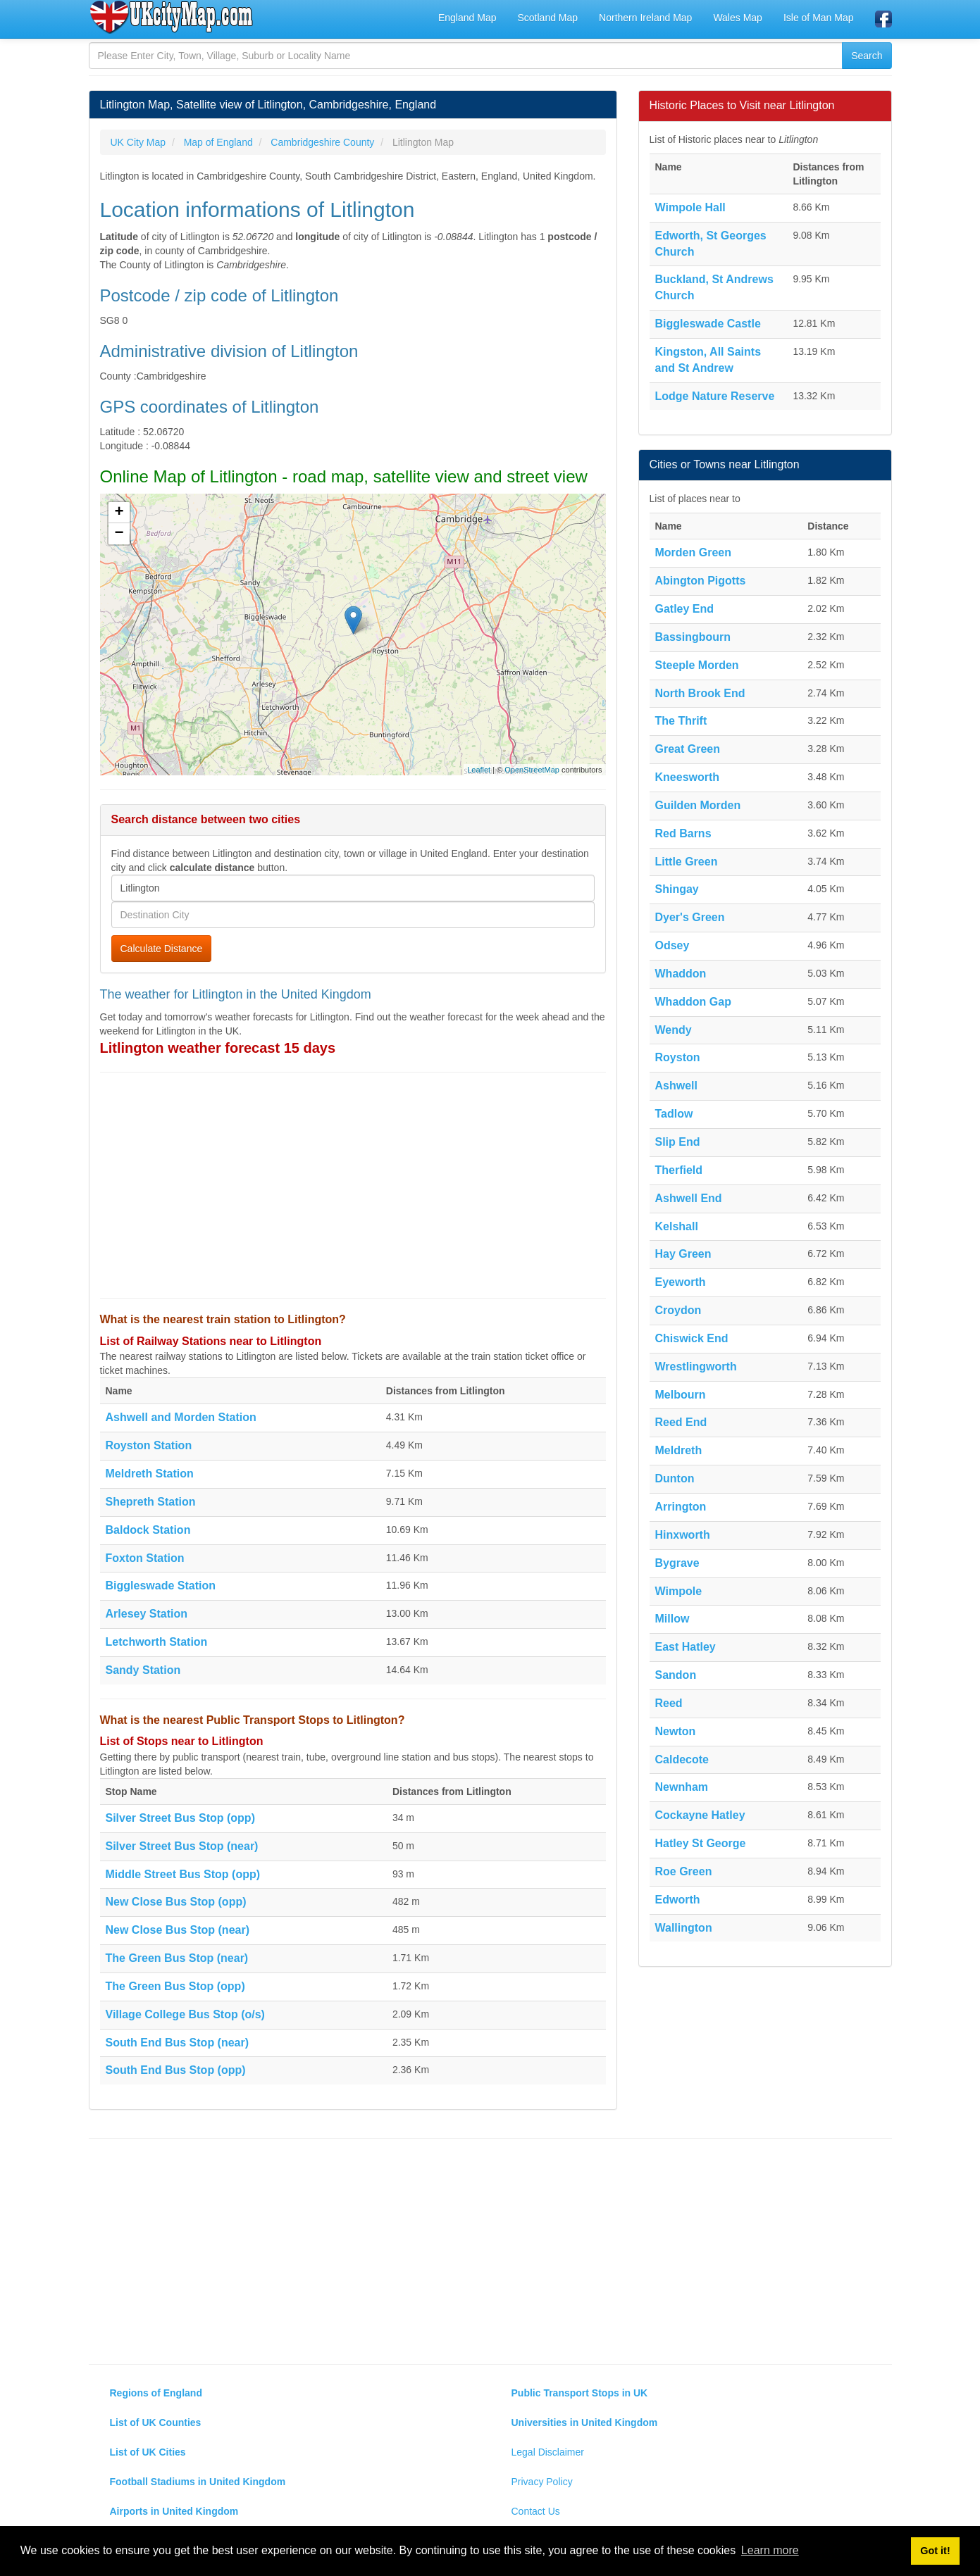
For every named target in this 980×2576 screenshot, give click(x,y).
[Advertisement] (353, 1185)
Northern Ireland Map (645, 17)
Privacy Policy (542, 2481)
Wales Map (737, 17)
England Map (467, 17)
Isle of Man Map (818, 17)
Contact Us (535, 2511)
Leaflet (478, 769)
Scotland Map (547, 17)
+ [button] (118, 512)
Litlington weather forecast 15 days (218, 1048)
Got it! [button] (935, 2550)
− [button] (118, 533)
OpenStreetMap (531, 769)
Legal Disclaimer (547, 2452)
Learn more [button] (770, 2550)
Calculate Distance (161, 948)
